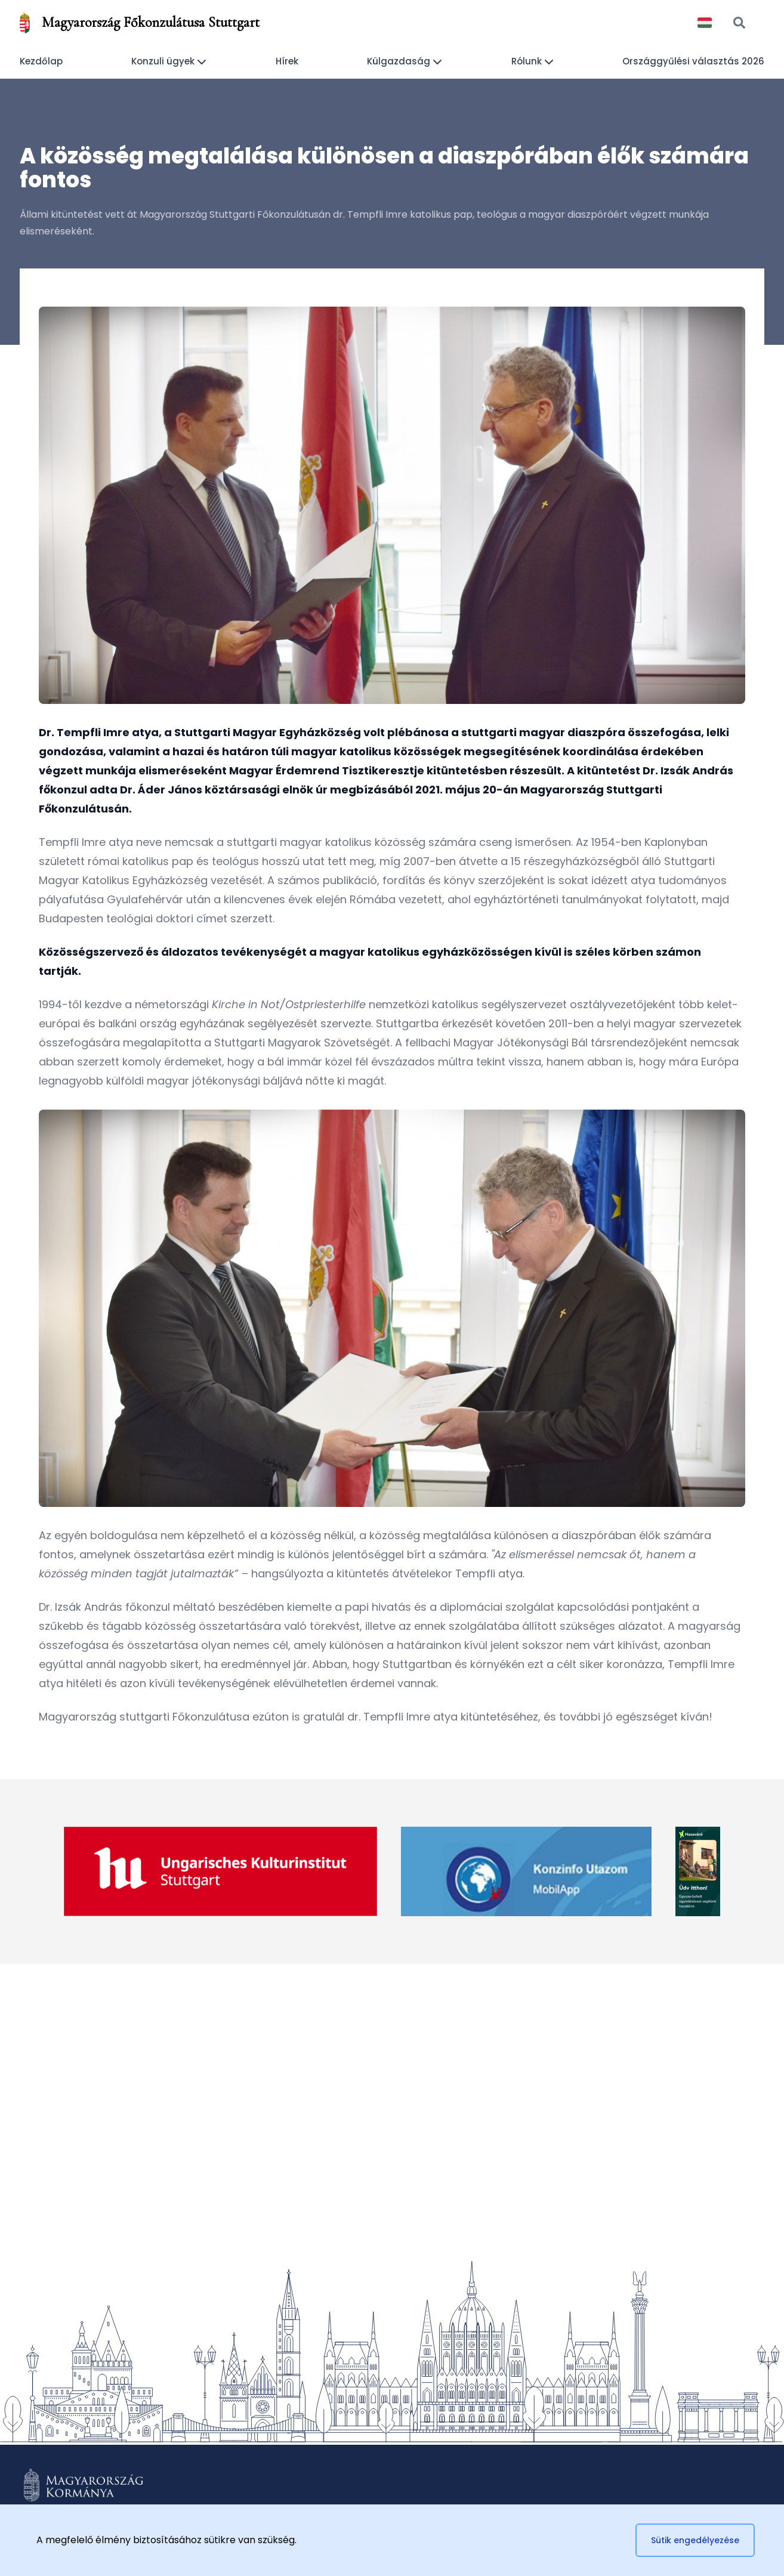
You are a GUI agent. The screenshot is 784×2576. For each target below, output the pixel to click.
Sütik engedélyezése (695, 2540)
